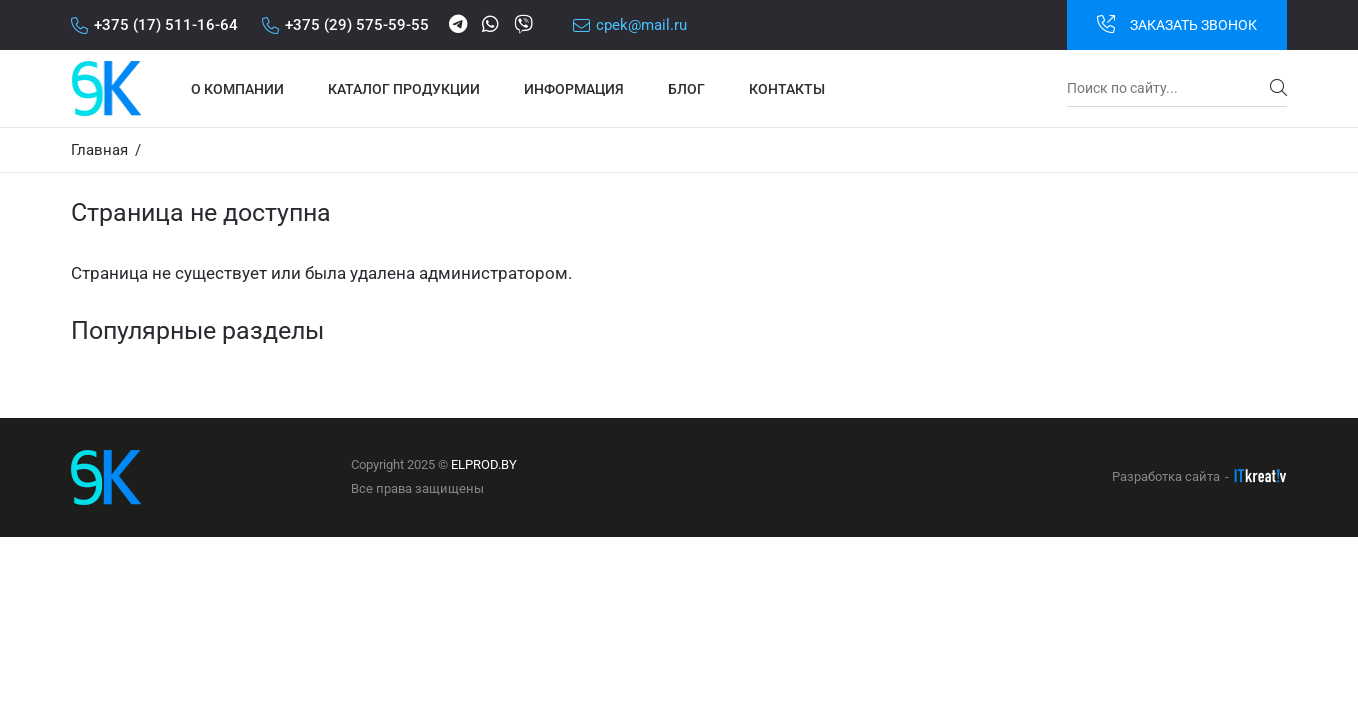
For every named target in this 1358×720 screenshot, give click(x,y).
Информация (574, 89)
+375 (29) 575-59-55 (345, 25)
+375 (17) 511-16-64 (154, 25)
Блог (686, 89)
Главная (99, 150)
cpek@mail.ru (630, 25)
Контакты (787, 89)
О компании (237, 89)
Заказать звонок (1177, 24)
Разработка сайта (1166, 476)
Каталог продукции (404, 89)
